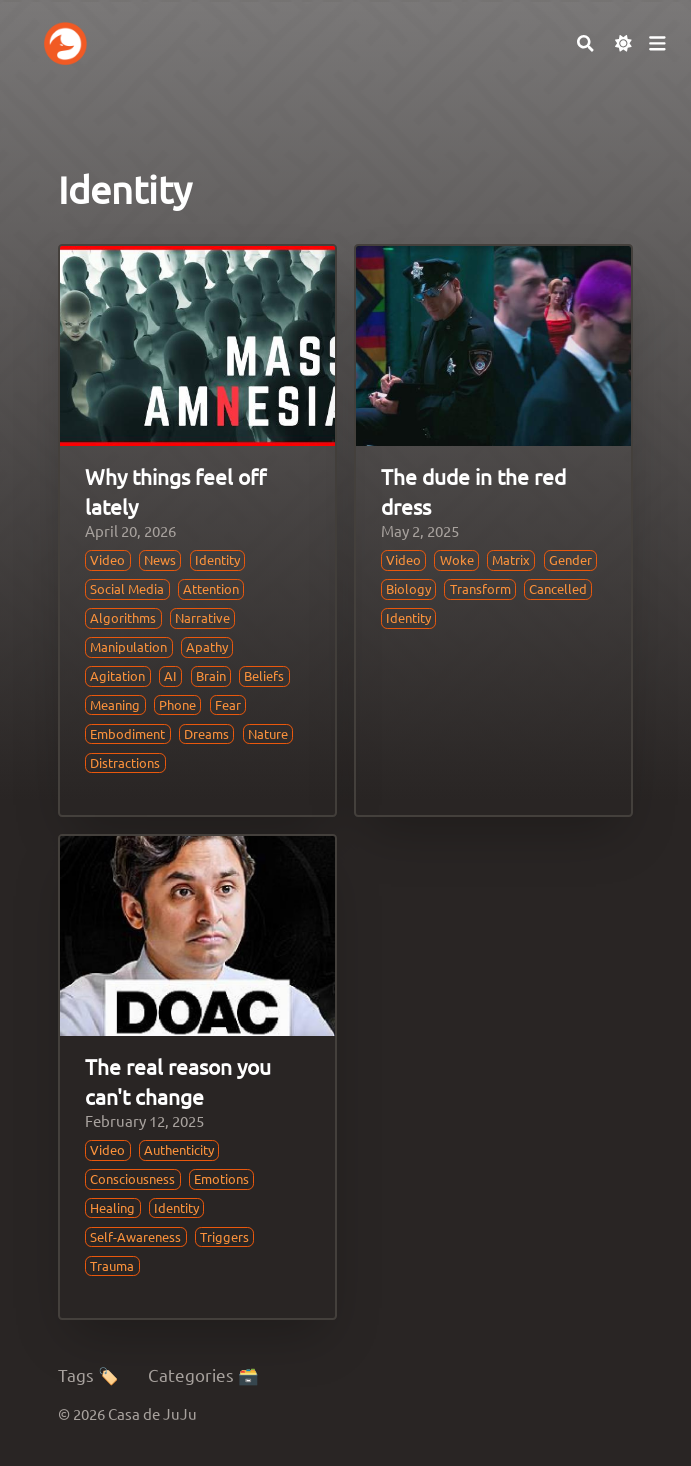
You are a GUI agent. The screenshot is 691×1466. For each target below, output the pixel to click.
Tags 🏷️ (88, 1374)
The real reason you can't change (178, 1080)
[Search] (585, 43)
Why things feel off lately (175, 490)
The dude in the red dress (473, 490)
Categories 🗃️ (203, 1374)
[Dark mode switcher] (623, 43)
